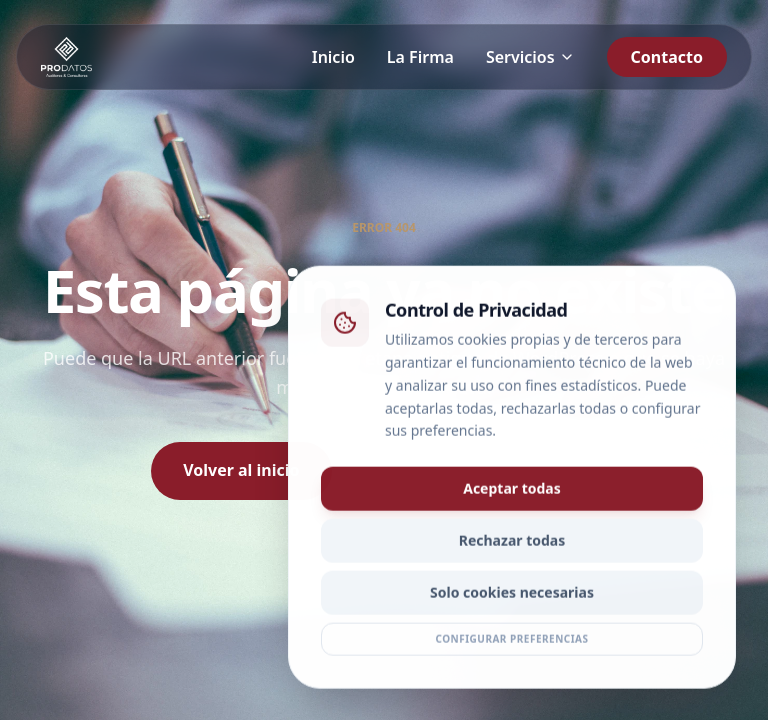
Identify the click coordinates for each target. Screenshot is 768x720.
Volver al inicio (241, 470)
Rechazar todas (512, 543)
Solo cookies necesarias (512, 595)
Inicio (333, 57)
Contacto (667, 57)
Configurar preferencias (511, 642)
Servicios (530, 57)
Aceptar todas (512, 491)
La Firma (420, 57)
